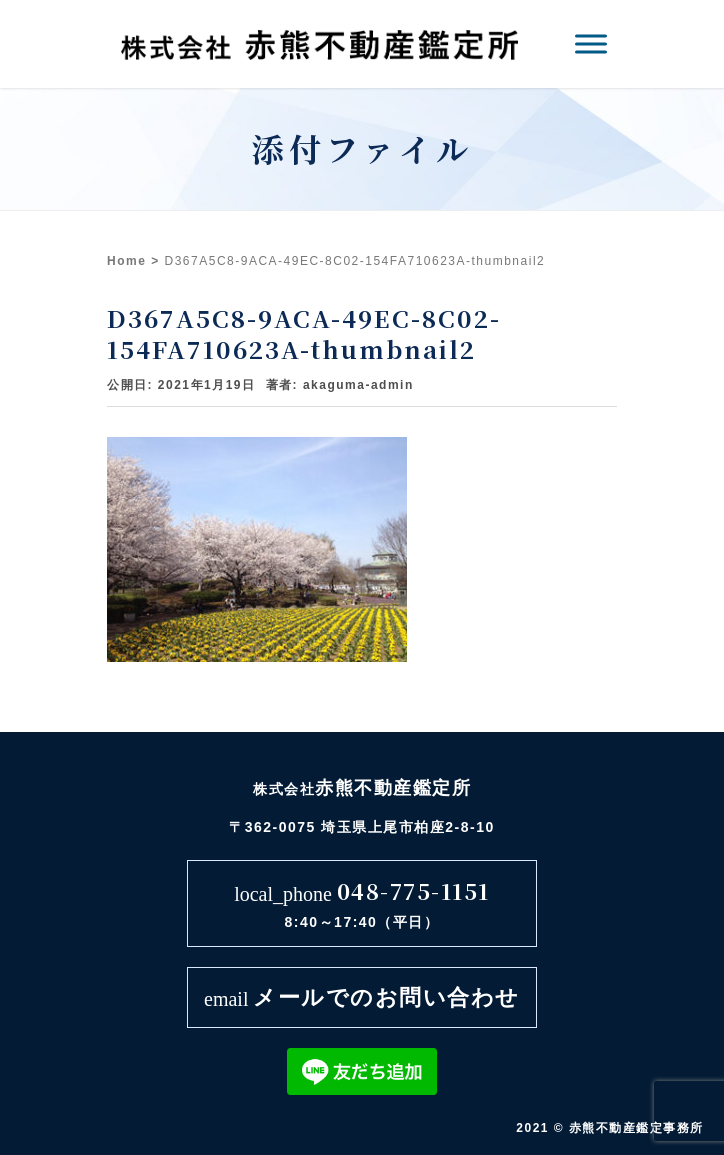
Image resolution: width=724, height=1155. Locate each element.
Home (126, 261)
